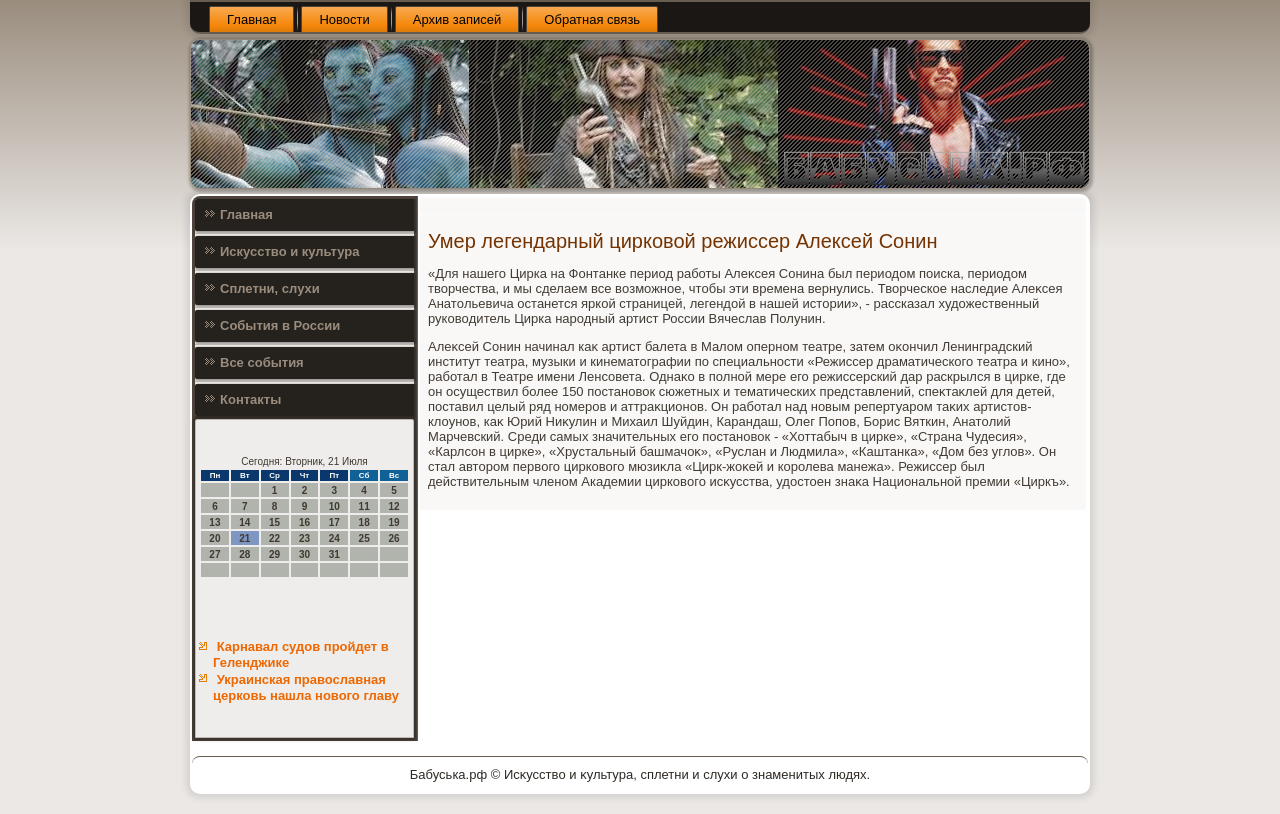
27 (214, 554)
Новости (344, 19)
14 (244, 522)
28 (244, 554)
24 (334, 538)
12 (393, 506)
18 (364, 522)
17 (334, 522)
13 (214, 522)
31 (334, 554)
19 (393, 522)
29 (274, 554)
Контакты (250, 399)
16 (304, 522)
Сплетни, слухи (270, 288)
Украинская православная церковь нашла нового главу (306, 687)
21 (244, 538)
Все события (262, 362)
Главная (251, 19)
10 (334, 506)
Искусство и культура (289, 251)
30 (304, 554)
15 (274, 522)
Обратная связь (592, 19)
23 (304, 538)
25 (364, 538)
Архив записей (457, 19)
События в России (280, 325)
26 (393, 538)
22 (274, 538)
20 (214, 538)
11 (364, 506)
